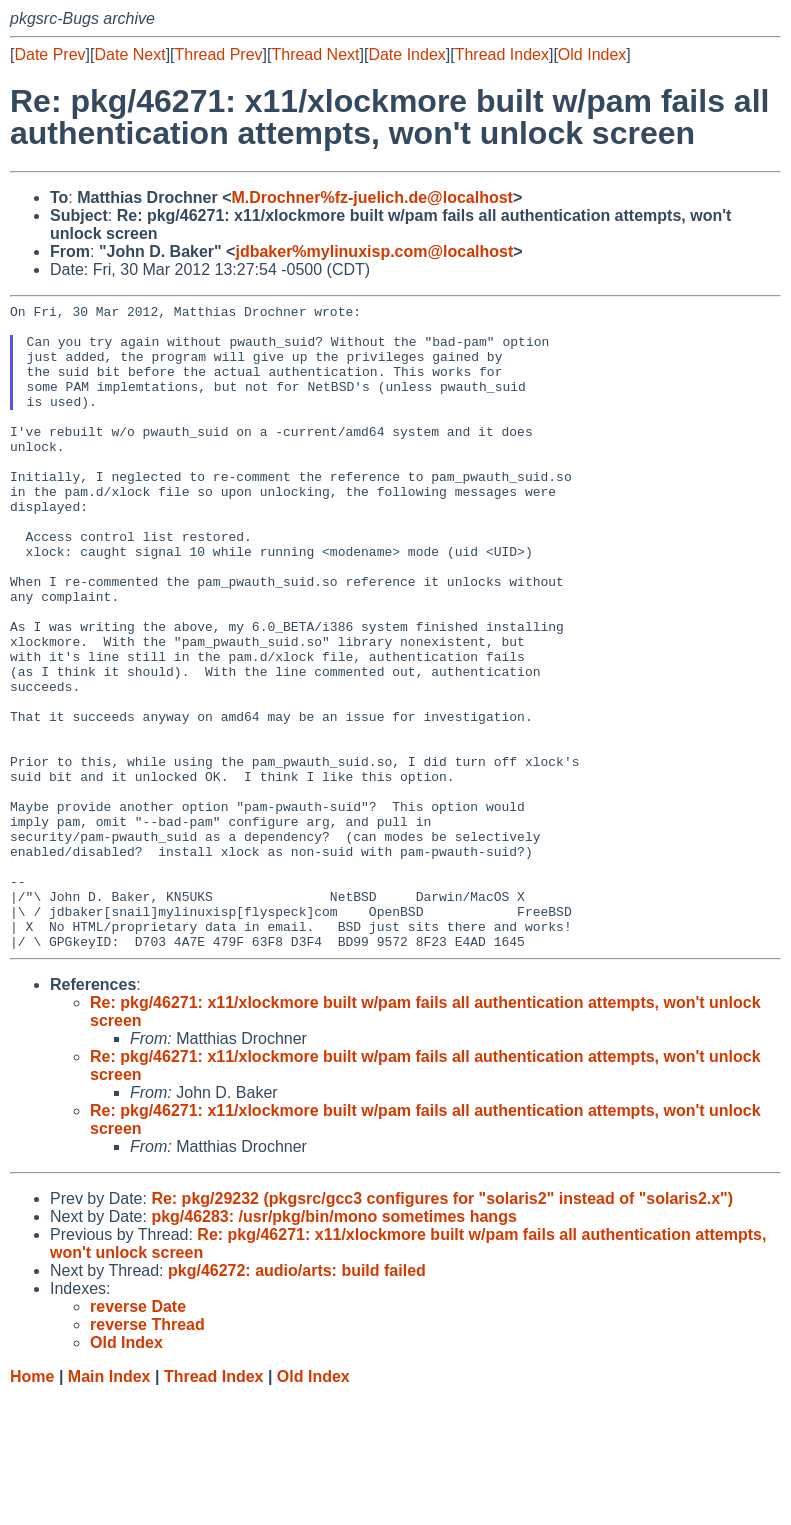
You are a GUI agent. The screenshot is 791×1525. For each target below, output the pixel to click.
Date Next (129, 54)
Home (32, 1505)
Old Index (592, 54)
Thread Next (315, 54)
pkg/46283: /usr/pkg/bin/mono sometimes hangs (333, 1345)
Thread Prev (219, 54)
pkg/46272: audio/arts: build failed (297, 1399)
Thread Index (502, 54)
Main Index (109, 1505)
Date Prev (49, 54)
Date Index (406, 54)
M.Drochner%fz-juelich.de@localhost (372, 197)
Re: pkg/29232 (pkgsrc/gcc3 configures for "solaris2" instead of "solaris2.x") (442, 1327)
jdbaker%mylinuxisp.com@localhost (374, 251)
